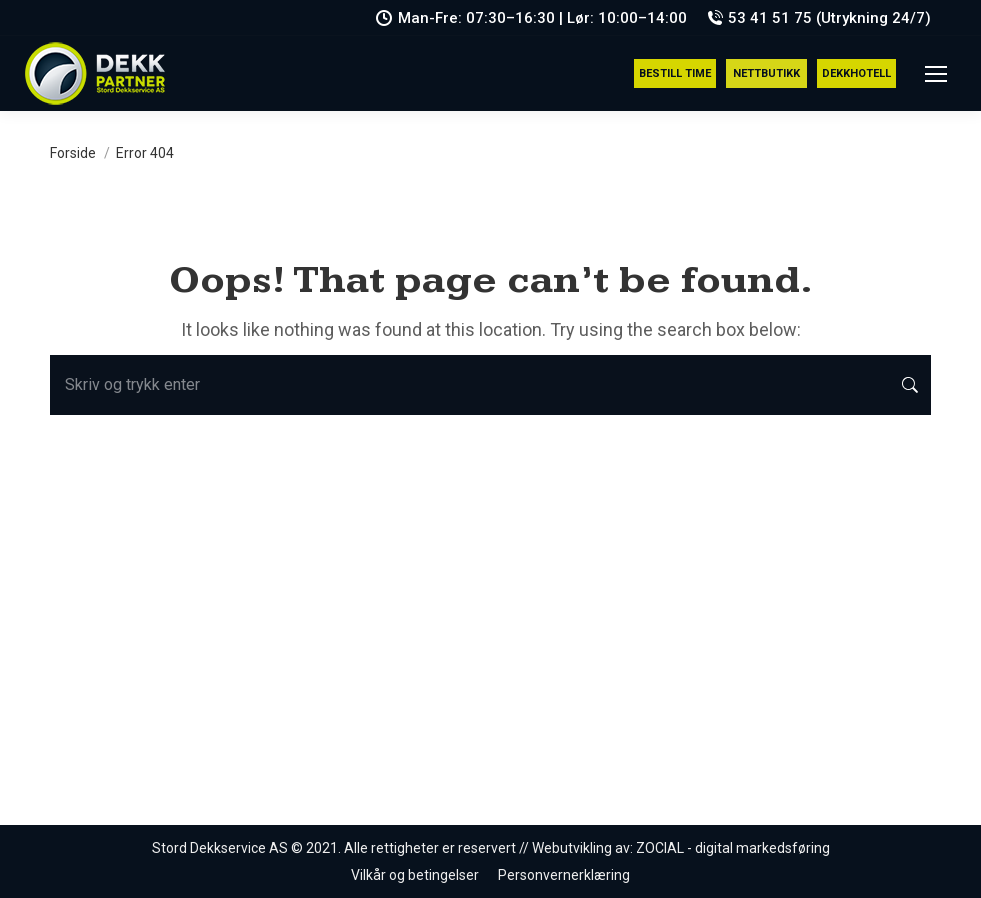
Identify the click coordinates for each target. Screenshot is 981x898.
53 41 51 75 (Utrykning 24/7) (819, 18)
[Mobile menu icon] (936, 74)
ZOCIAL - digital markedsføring (733, 848)
